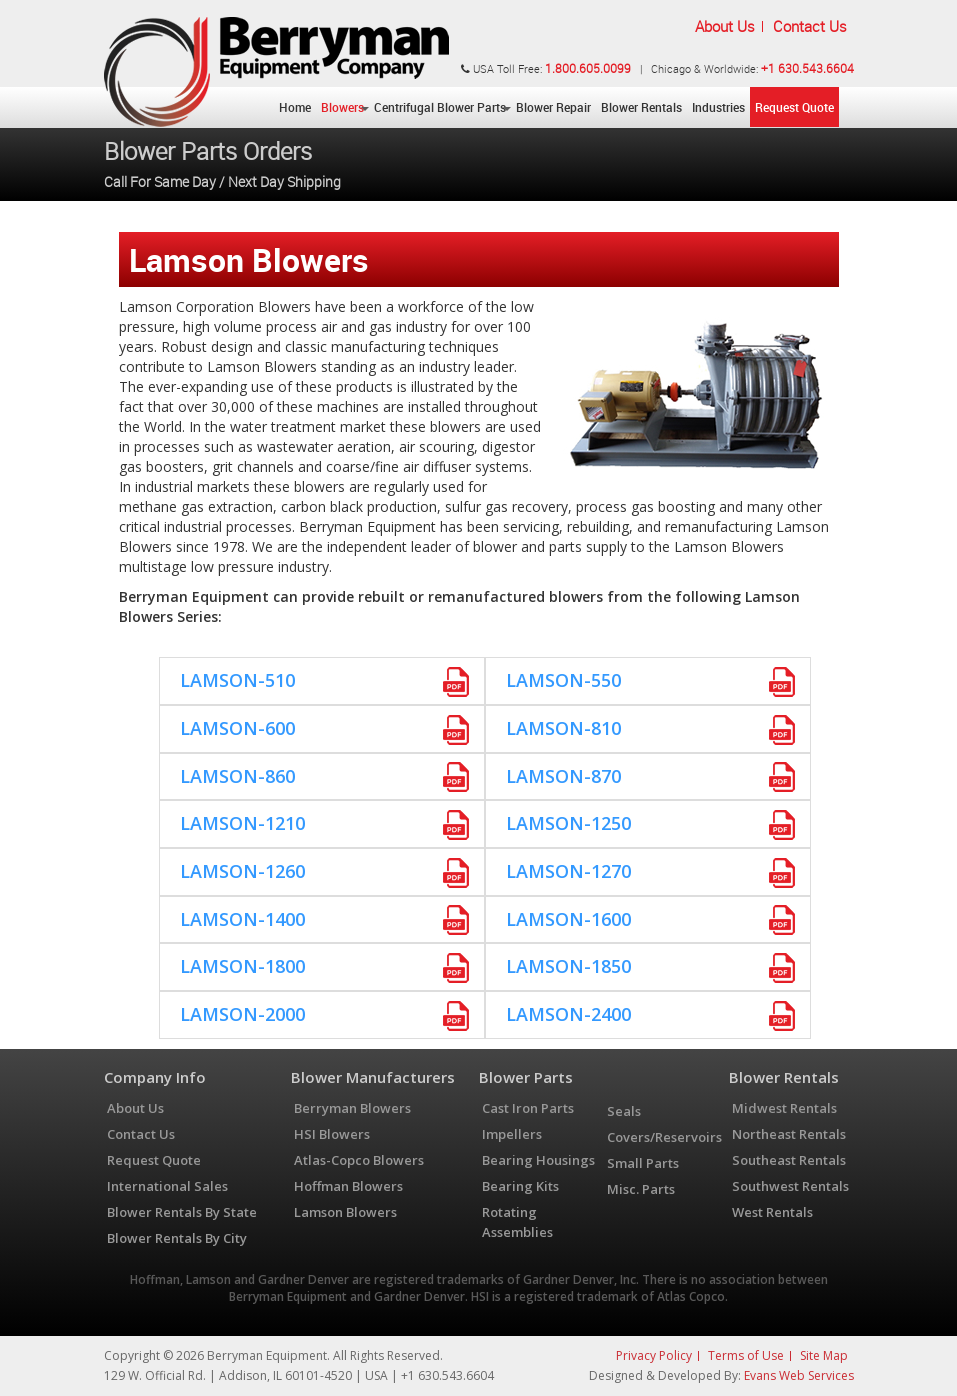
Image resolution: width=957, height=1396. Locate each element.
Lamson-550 (563, 680)
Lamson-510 (237, 680)
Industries (718, 107)
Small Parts (643, 1163)
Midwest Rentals (784, 1108)
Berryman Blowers (352, 1108)
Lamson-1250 (568, 823)
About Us (725, 26)
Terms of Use (746, 1355)
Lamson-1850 (568, 966)
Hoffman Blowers (348, 1186)
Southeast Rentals (789, 1160)
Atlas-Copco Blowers (359, 1160)
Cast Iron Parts (528, 1108)
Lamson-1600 (568, 919)
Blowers (342, 107)
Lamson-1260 (242, 871)
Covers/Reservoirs (664, 1137)
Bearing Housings (538, 1160)
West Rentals (772, 1212)
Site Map (824, 1355)
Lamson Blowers (345, 1212)
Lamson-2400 (568, 1014)
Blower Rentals (641, 107)
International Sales (167, 1186)
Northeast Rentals (789, 1134)
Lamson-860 (237, 776)
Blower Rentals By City (177, 1238)
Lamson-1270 (568, 871)
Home (295, 107)
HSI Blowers (332, 1134)
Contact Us (810, 26)
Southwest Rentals (790, 1186)
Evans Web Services (799, 1375)
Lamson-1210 (242, 823)
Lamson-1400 (242, 919)
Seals (624, 1111)
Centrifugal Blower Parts (440, 107)
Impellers (512, 1134)
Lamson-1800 (242, 966)
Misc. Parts (641, 1189)
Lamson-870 (563, 776)
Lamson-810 (563, 728)
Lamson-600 (237, 728)
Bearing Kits (520, 1186)
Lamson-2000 (242, 1014)
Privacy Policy (654, 1355)
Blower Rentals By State (182, 1212)
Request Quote (794, 107)
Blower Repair (553, 107)
